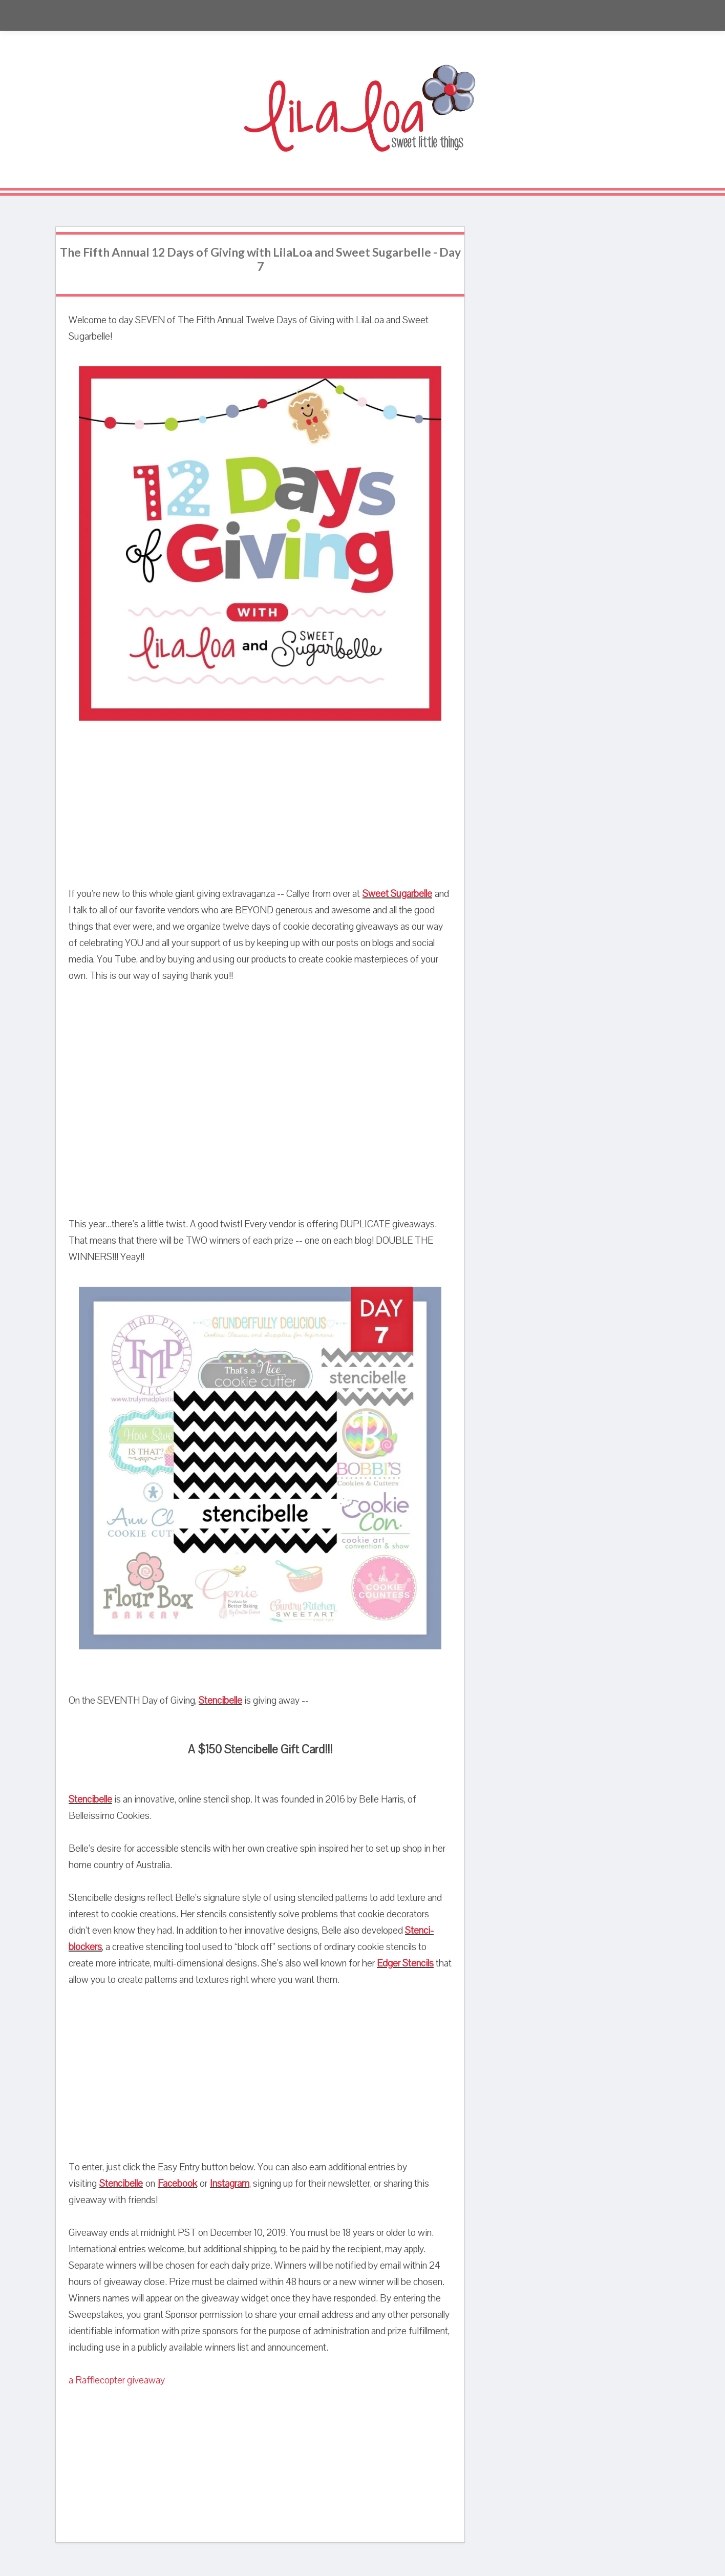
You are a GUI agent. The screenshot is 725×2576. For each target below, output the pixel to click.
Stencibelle (220, 1700)
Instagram (229, 2183)
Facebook (177, 2183)
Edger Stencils (405, 1963)
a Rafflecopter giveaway (117, 2380)
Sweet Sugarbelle (397, 893)
